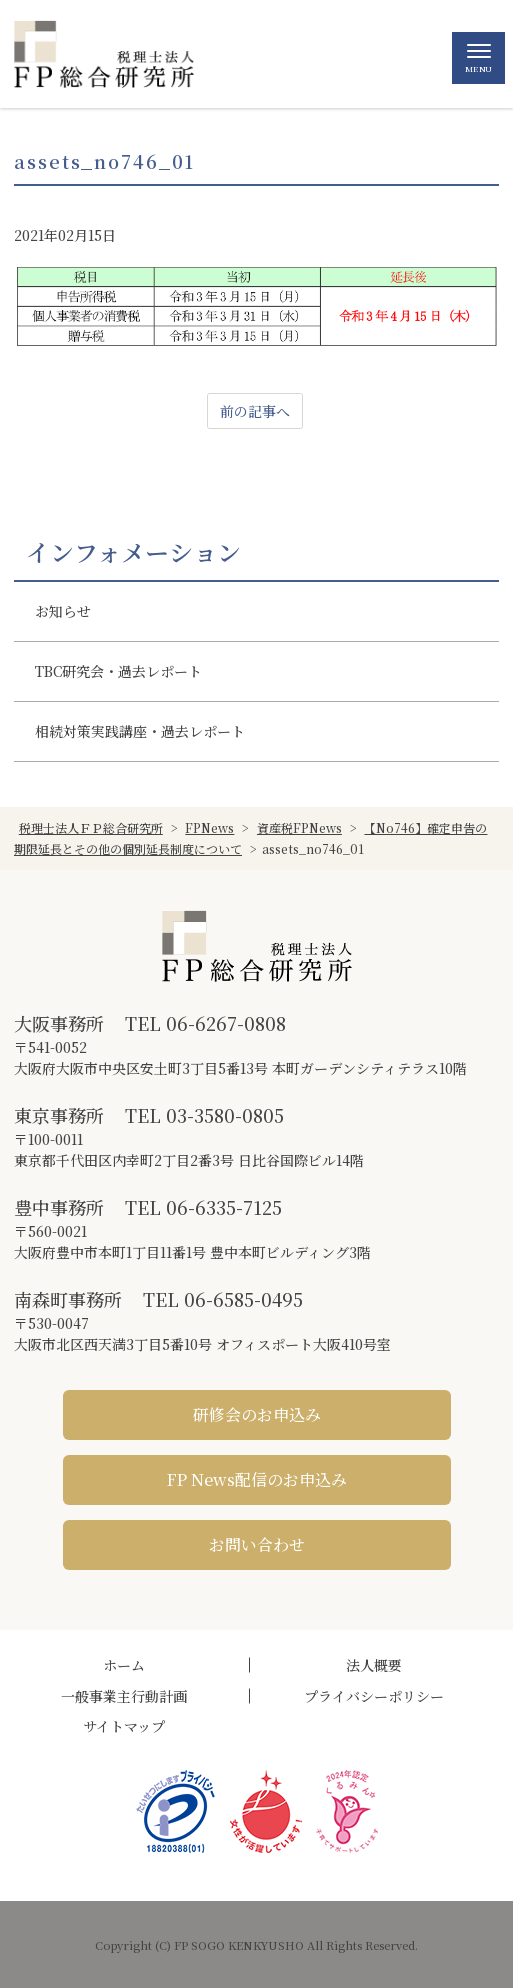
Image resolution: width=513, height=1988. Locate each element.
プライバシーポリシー (374, 1696)
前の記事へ (255, 411)
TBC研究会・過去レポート (118, 671)
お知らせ (63, 611)
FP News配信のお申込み (257, 1479)
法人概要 (374, 1665)
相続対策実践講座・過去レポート (140, 731)
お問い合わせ (257, 1544)
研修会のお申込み (257, 1414)
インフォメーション (133, 552)
